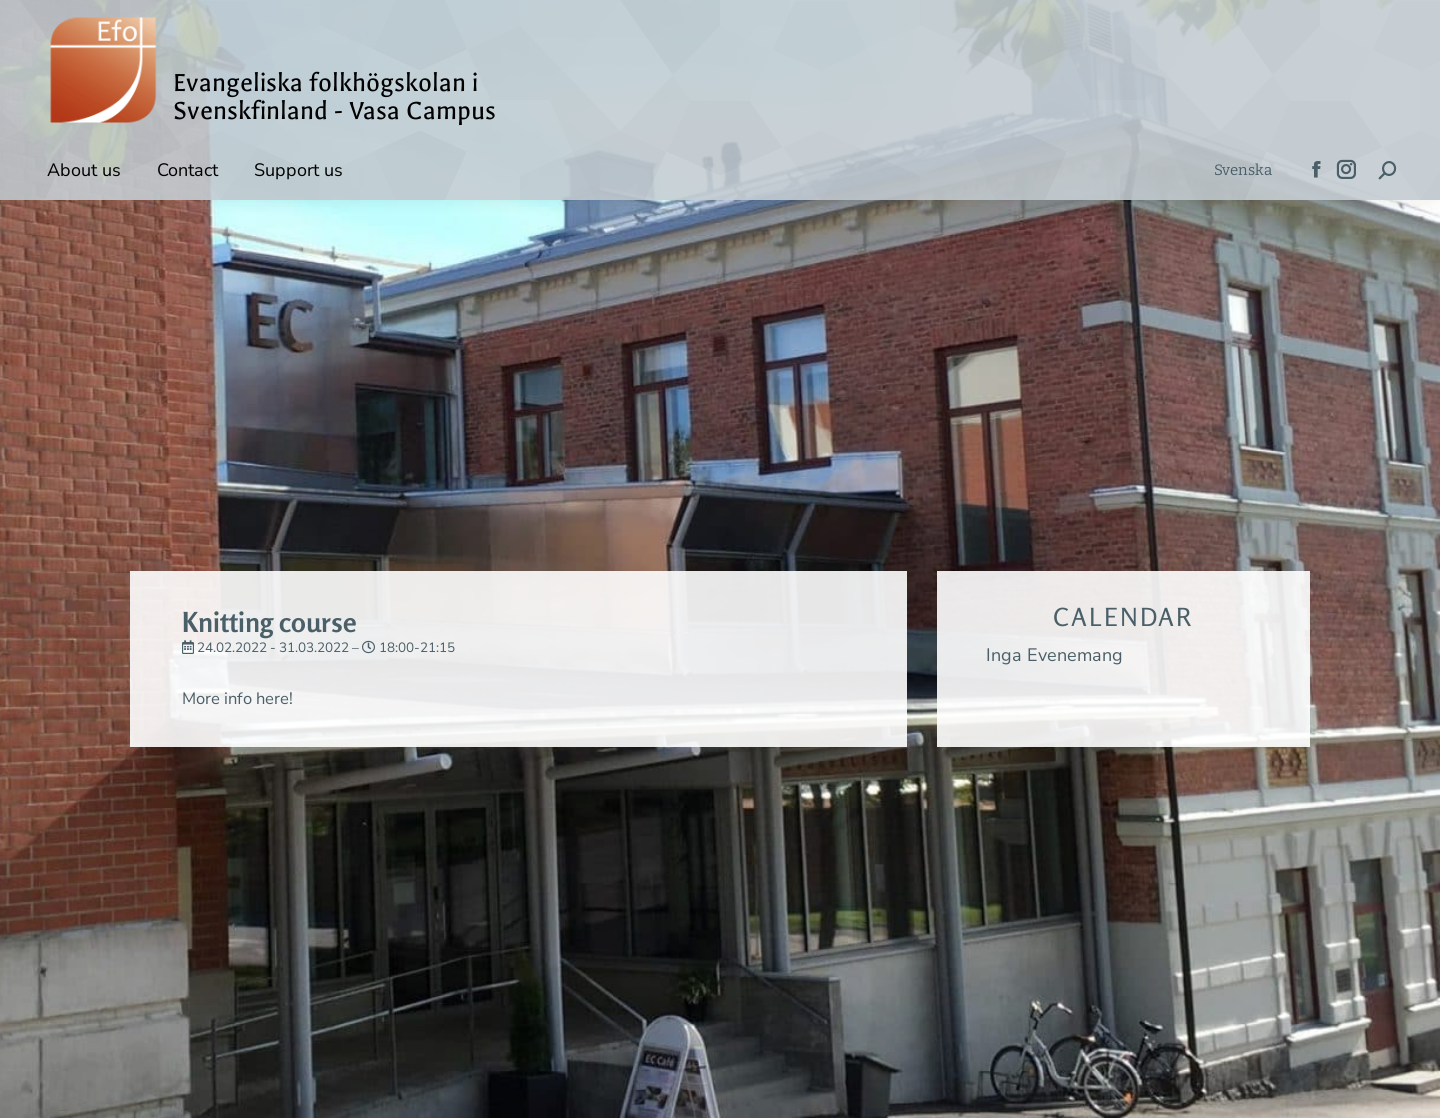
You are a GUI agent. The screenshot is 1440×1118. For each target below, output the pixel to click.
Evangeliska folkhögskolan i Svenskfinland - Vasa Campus (334, 97)
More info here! (242, 698)
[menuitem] (1243, 170)
